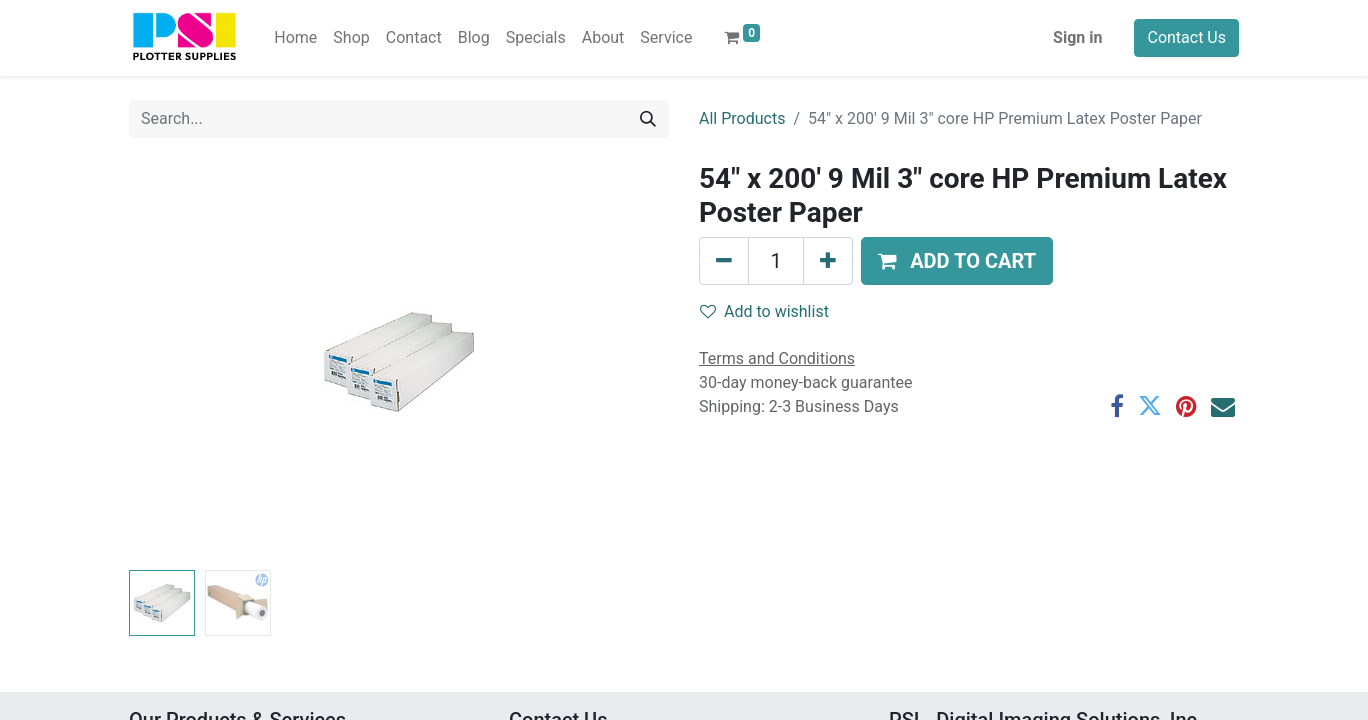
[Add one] (828, 261)
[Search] (648, 119)
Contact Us (1186, 37)
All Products (742, 118)
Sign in (1077, 37)
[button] (957, 261)
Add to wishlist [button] (764, 311)
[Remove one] (724, 261)
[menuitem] (295, 38)
